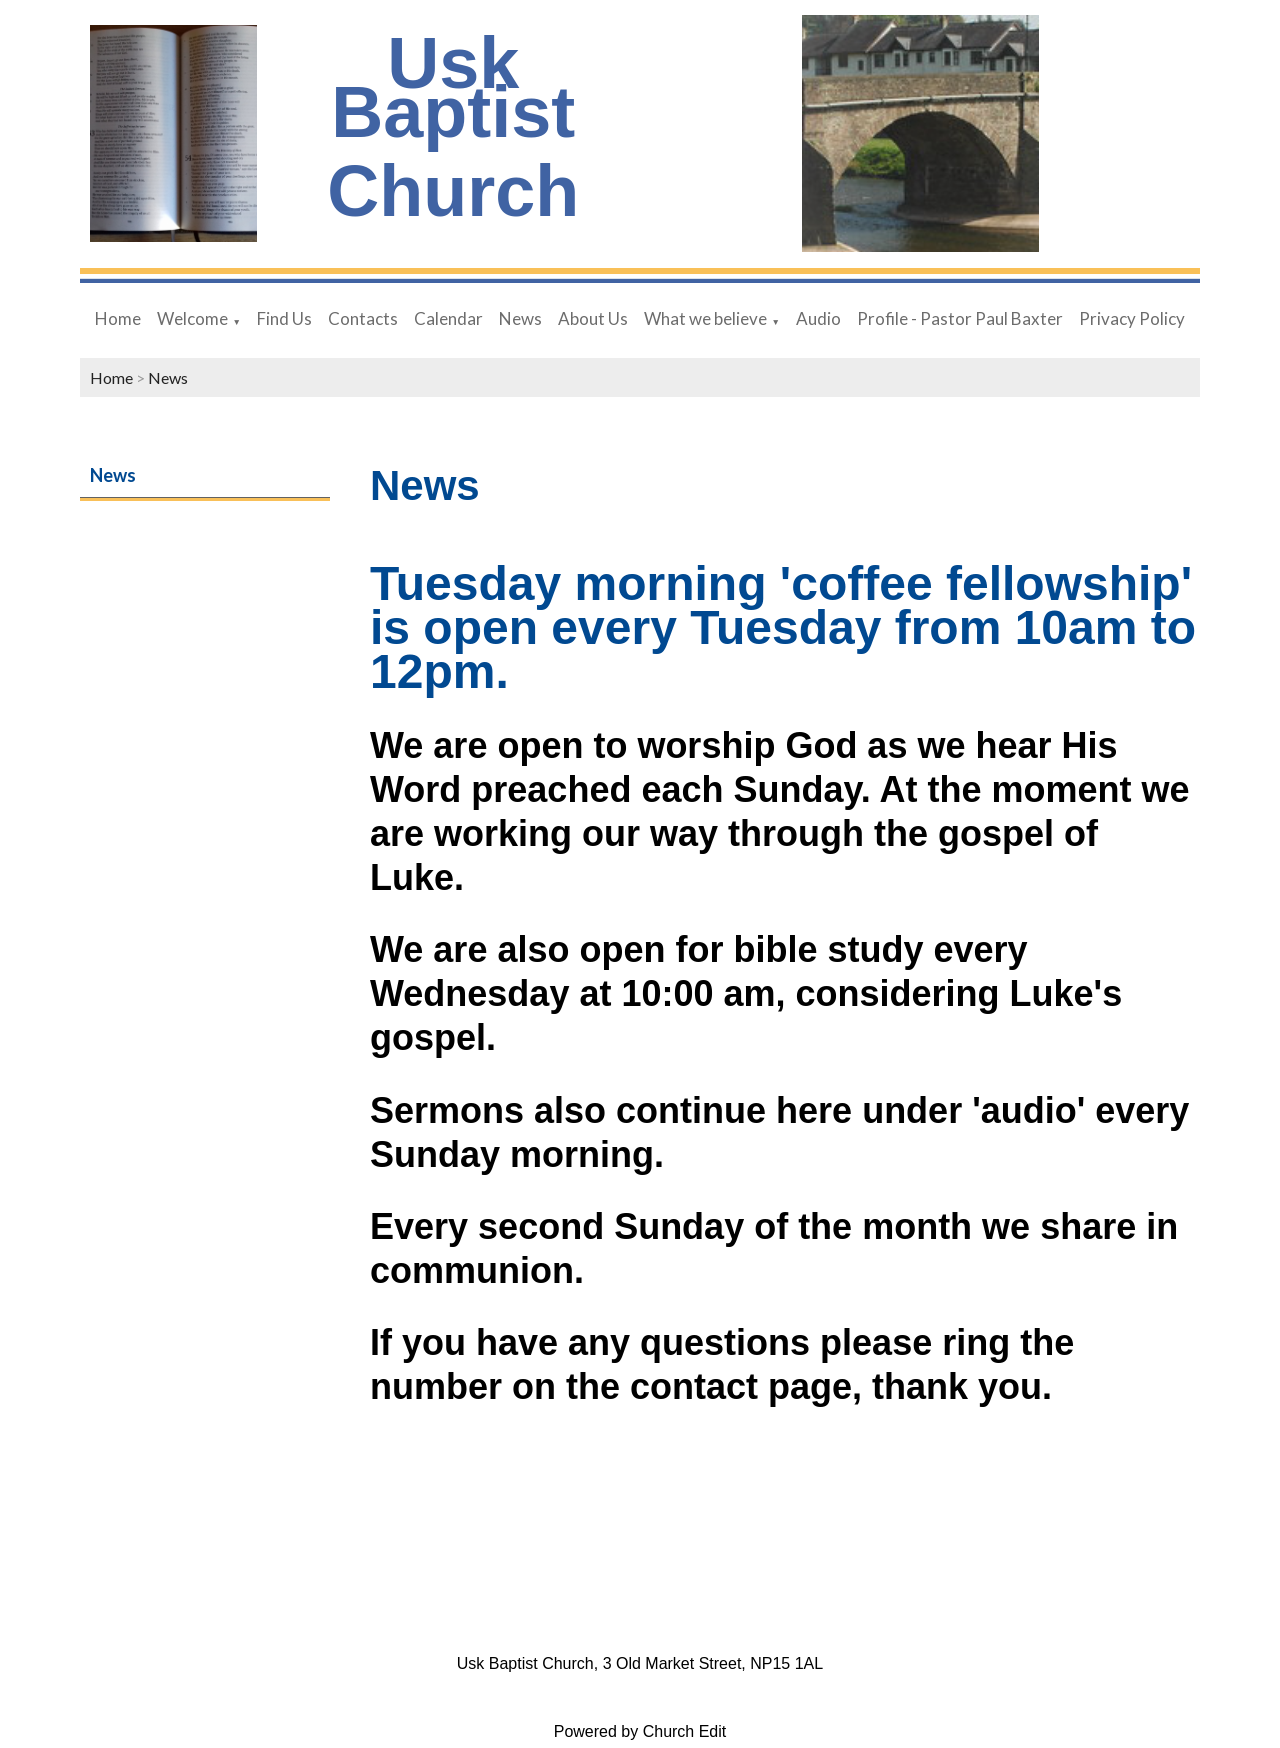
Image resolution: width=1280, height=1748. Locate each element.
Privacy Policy (1132, 318)
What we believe (705, 318)
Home (118, 318)
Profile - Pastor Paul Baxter (960, 318)
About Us (593, 318)
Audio (818, 318)
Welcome (192, 318)
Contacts (363, 318)
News (520, 318)
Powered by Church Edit (640, 1731)
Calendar (448, 318)
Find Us (284, 318)
